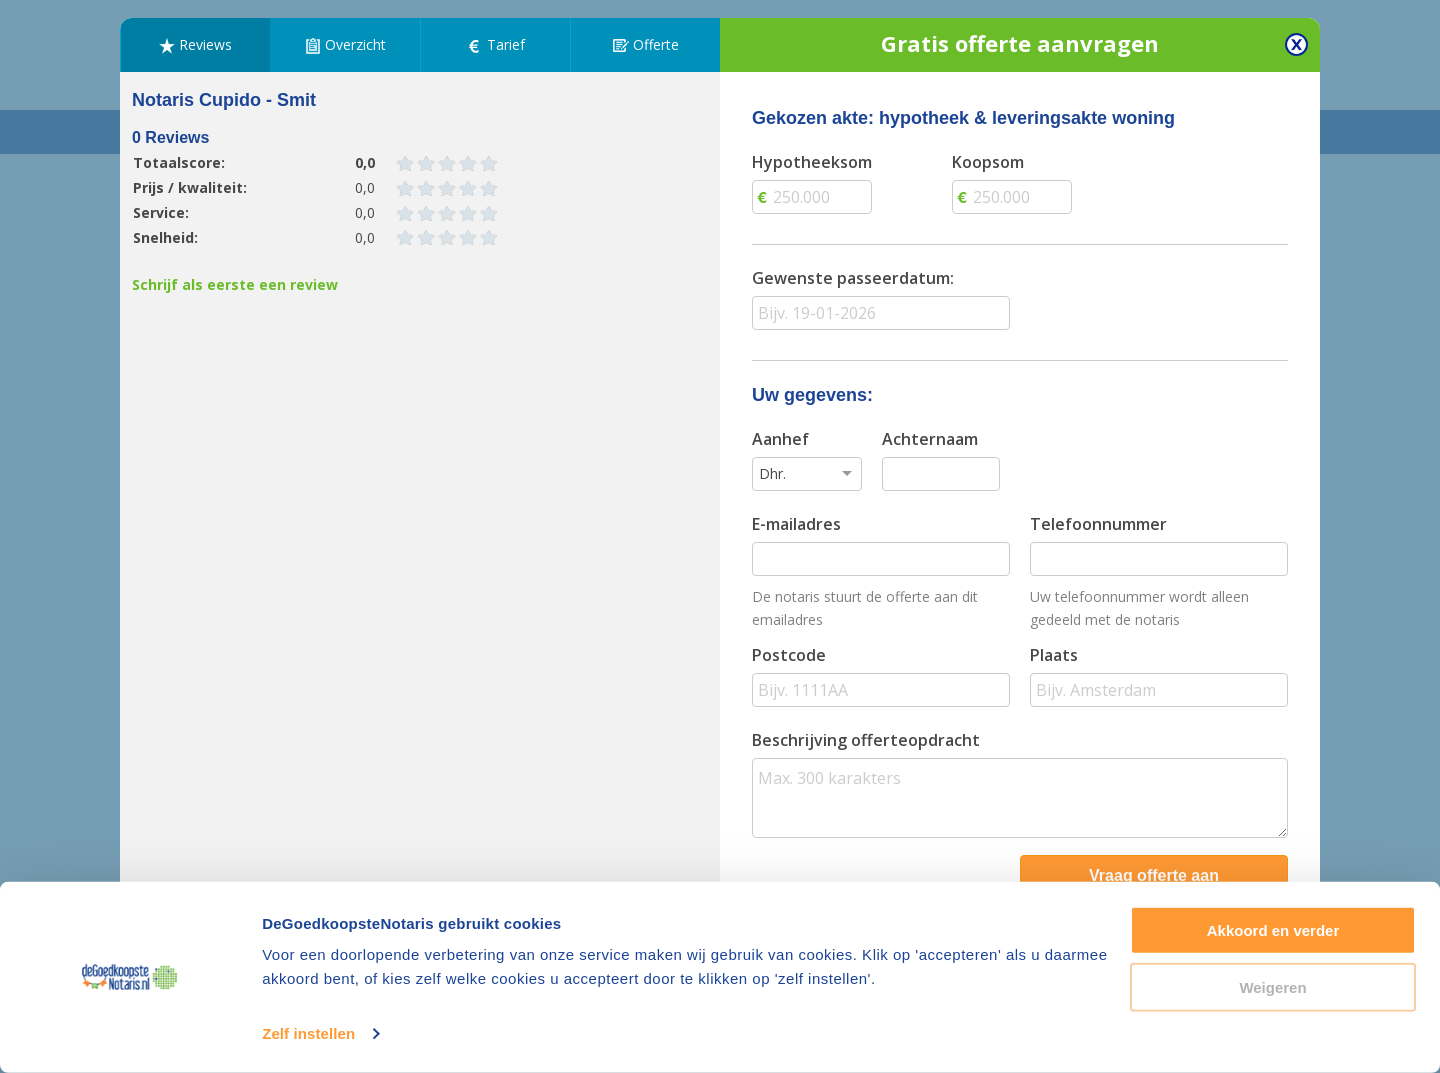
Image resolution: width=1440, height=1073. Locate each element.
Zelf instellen (308, 1033)
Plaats (1054, 655)
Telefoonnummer (1098, 524)
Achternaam (930, 439)
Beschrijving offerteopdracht (866, 740)
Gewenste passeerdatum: (853, 278)
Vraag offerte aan (1154, 875)
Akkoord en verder (1273, 930)
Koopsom (988, 162)
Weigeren (1272, 986)
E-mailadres (796, 524)
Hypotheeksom (812, 162)
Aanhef (780, 439)
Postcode (789, 655)
